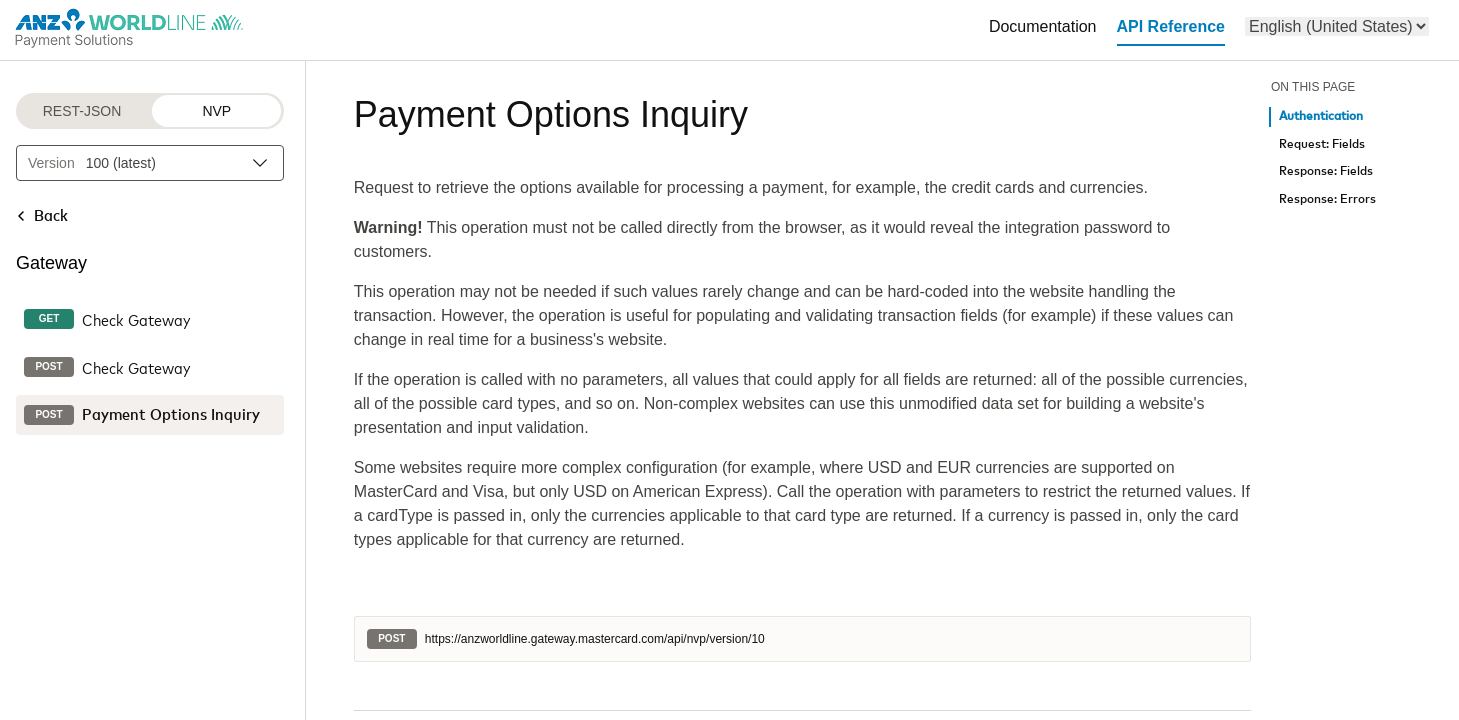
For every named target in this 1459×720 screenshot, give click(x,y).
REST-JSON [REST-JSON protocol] (82, 111)
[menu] (1337, 26)
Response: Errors (1327, 199)
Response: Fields (1326, 171)
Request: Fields (1322, 144)
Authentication (1321, 116)
